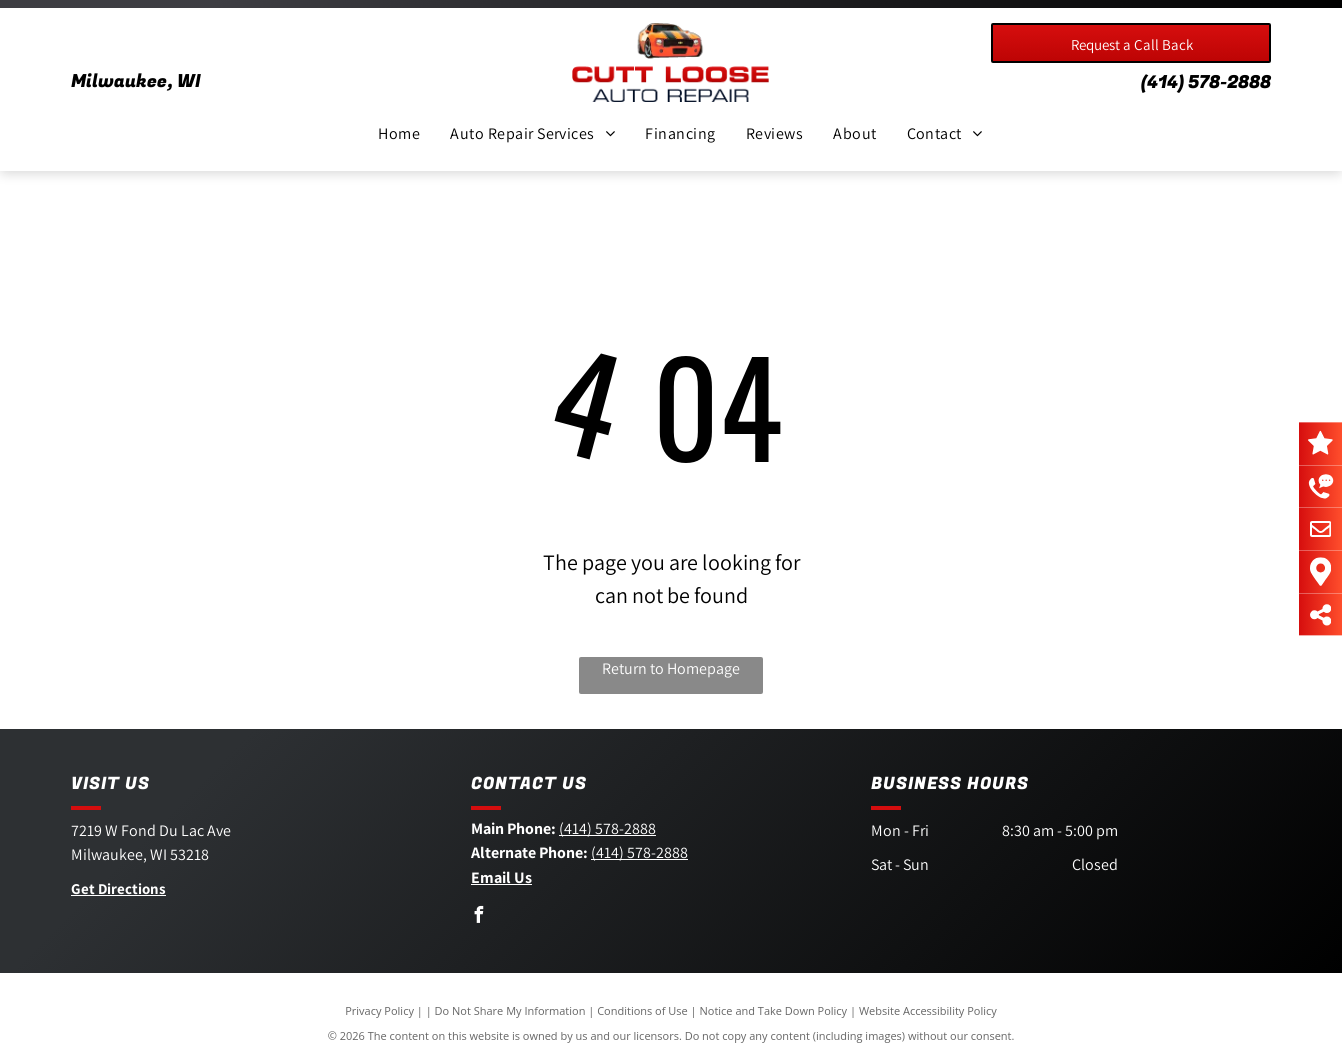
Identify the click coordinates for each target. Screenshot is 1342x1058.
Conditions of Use (642, 1010)
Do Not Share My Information (510, 1010)
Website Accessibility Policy (928, 1010)
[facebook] (479, 917)
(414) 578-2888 (1206, 82)
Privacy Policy (379, 1010)
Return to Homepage (671, 668)
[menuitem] (399, 134)
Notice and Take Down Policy (774, 1010)
